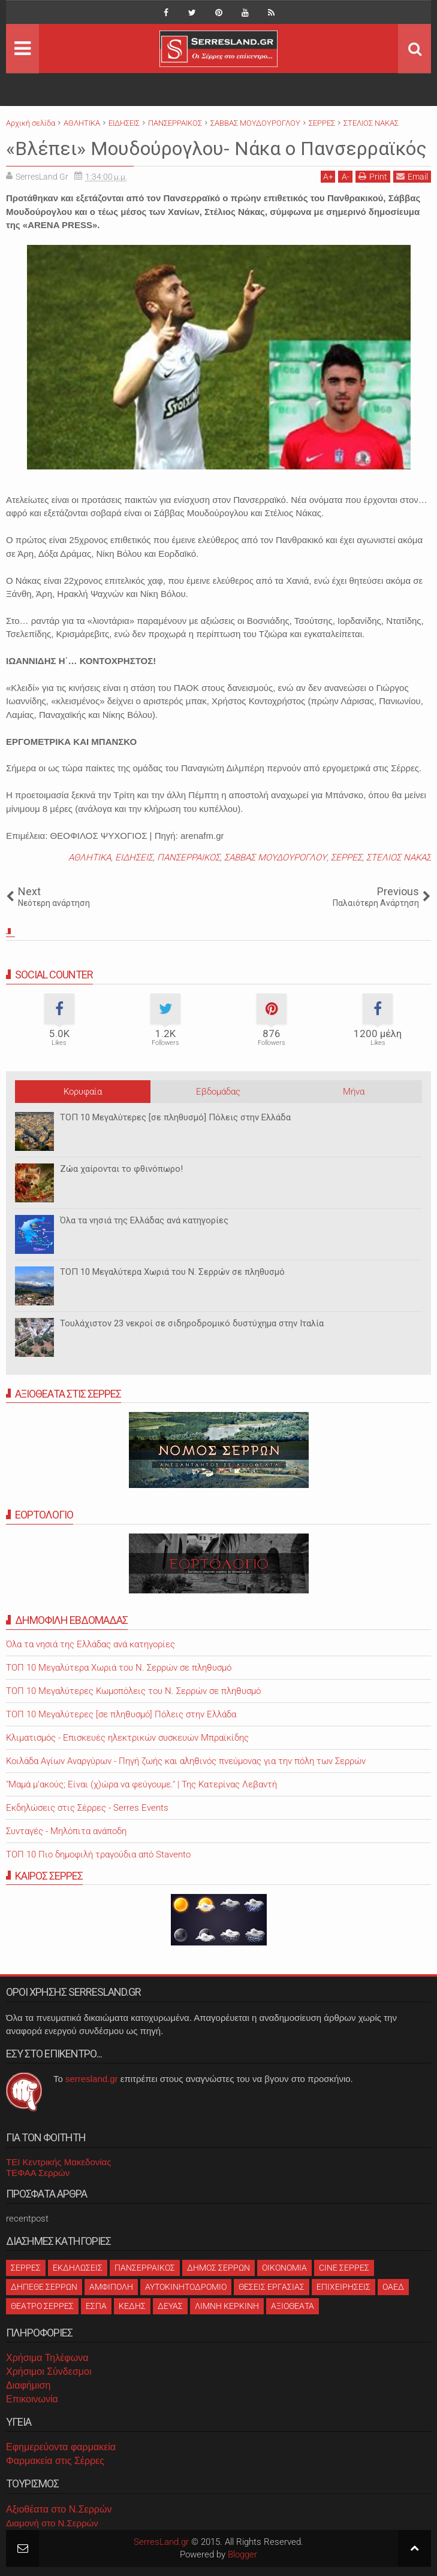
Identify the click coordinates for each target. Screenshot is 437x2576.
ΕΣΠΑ (96, 2306)
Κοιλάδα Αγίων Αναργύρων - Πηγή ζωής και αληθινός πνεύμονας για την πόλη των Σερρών (186, 1761)
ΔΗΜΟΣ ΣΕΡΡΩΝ (218, 2267)
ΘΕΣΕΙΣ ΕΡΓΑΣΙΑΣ (272, 2287)
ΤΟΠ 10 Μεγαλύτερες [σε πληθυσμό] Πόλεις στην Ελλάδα (175, 1117)
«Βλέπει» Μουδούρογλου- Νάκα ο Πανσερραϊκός (216, 148)
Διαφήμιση (28, 2385)
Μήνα (353, 1091)
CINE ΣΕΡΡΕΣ (344, 2267)
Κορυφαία (83, 1091)
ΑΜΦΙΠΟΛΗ (111, 2287)
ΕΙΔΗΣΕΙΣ (134, 857)
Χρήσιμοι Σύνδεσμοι (48, 2371)
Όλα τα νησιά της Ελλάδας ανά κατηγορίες (144, 1220)
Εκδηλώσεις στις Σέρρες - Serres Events (87, 1807)
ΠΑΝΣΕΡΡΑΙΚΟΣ (188, 857)
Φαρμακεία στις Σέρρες (55, 2461)
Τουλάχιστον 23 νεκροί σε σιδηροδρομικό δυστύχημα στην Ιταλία (192, 1323)
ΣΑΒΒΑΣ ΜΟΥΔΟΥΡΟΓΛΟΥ (275, 857)
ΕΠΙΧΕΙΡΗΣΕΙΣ (343, 2287)
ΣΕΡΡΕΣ (346, 857)
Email (412, 176)
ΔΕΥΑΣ (170, 2306)
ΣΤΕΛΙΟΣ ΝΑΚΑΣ (398, 857)
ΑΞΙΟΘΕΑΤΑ (292, 2306)
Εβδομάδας (218, 1091)
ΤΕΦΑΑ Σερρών (38, 2173)
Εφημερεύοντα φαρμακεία (61, 2447)
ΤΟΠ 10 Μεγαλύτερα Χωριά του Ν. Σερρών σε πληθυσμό (172, 1271)
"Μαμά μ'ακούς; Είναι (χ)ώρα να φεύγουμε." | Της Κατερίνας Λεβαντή (141, 1784)
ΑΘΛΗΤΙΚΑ (89, 857)
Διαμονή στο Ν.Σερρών (52, 2523)
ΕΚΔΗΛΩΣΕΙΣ (78, 2267)
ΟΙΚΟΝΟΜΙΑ (284, 2267)
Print (372, 176)
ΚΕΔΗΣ (132, 2306)
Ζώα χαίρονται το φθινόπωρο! (121, 1168)
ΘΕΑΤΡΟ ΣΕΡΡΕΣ (42, 2306)
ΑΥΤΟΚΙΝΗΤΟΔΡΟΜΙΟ (186, 2287)
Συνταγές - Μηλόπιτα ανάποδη (66, 1831)
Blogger (242, 2554)
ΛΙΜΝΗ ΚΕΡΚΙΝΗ (227, 2306)
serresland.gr (91, 2079)
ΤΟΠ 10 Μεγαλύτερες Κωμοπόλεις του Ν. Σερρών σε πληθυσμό (133, 1691)
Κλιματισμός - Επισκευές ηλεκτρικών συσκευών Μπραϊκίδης (127, 1737)
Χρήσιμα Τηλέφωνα (47, 2358)
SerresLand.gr (161, 2541)
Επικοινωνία (32, 2399)
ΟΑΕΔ (393, 2287)
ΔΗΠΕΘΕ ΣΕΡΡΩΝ (44, 2287)
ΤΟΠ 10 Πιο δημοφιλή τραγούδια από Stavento (98, 1854)
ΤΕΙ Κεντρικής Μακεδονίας (58, 2162)
